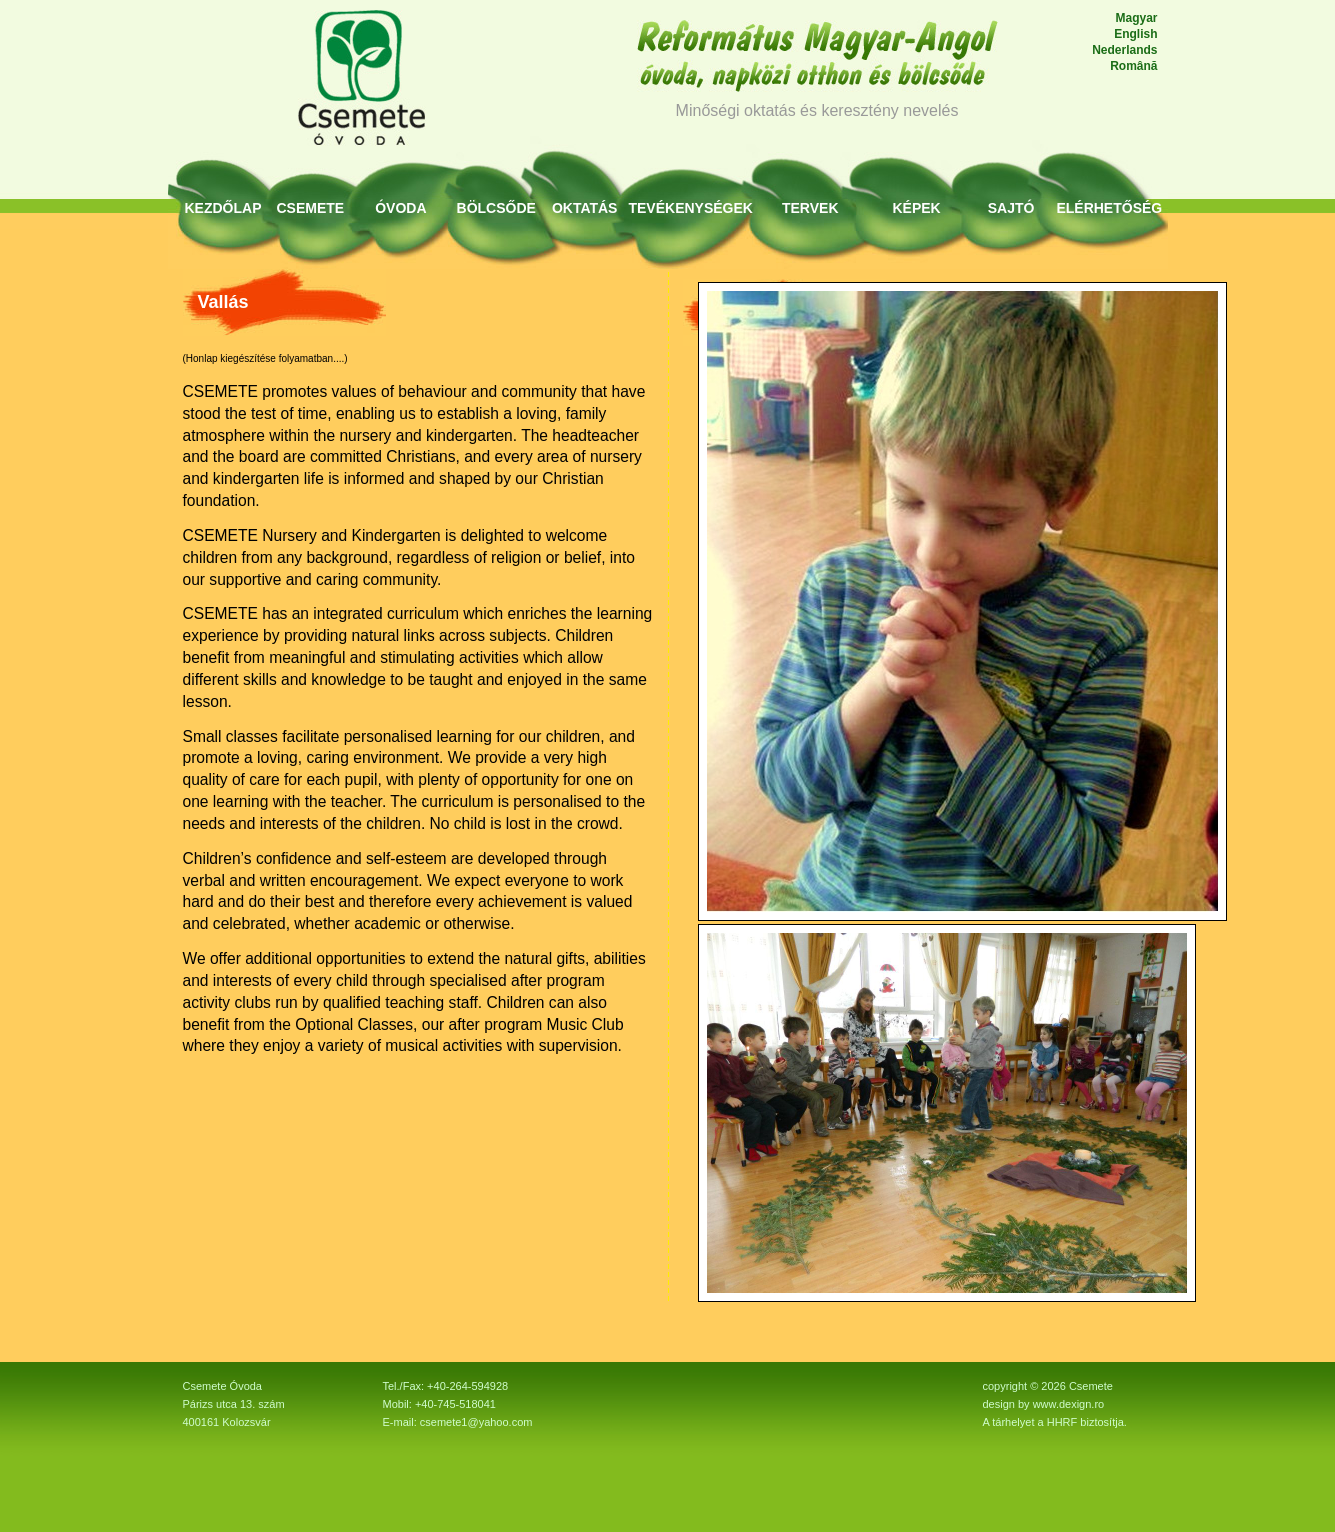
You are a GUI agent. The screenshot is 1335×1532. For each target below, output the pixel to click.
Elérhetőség (1109, 208)
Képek (917, 208)
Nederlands (1124, 50)
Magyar (1136, 18)
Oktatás (585, 208)
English (1135, 34)
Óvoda (400, 208)
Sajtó (1011, 208)
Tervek (810, 208)
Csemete (311, 208)
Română (1133, 66)
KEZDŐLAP (223, 208)
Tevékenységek (690, 208)
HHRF (1062, 1422)
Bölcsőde (496, 208)
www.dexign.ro (1069, 1404)
